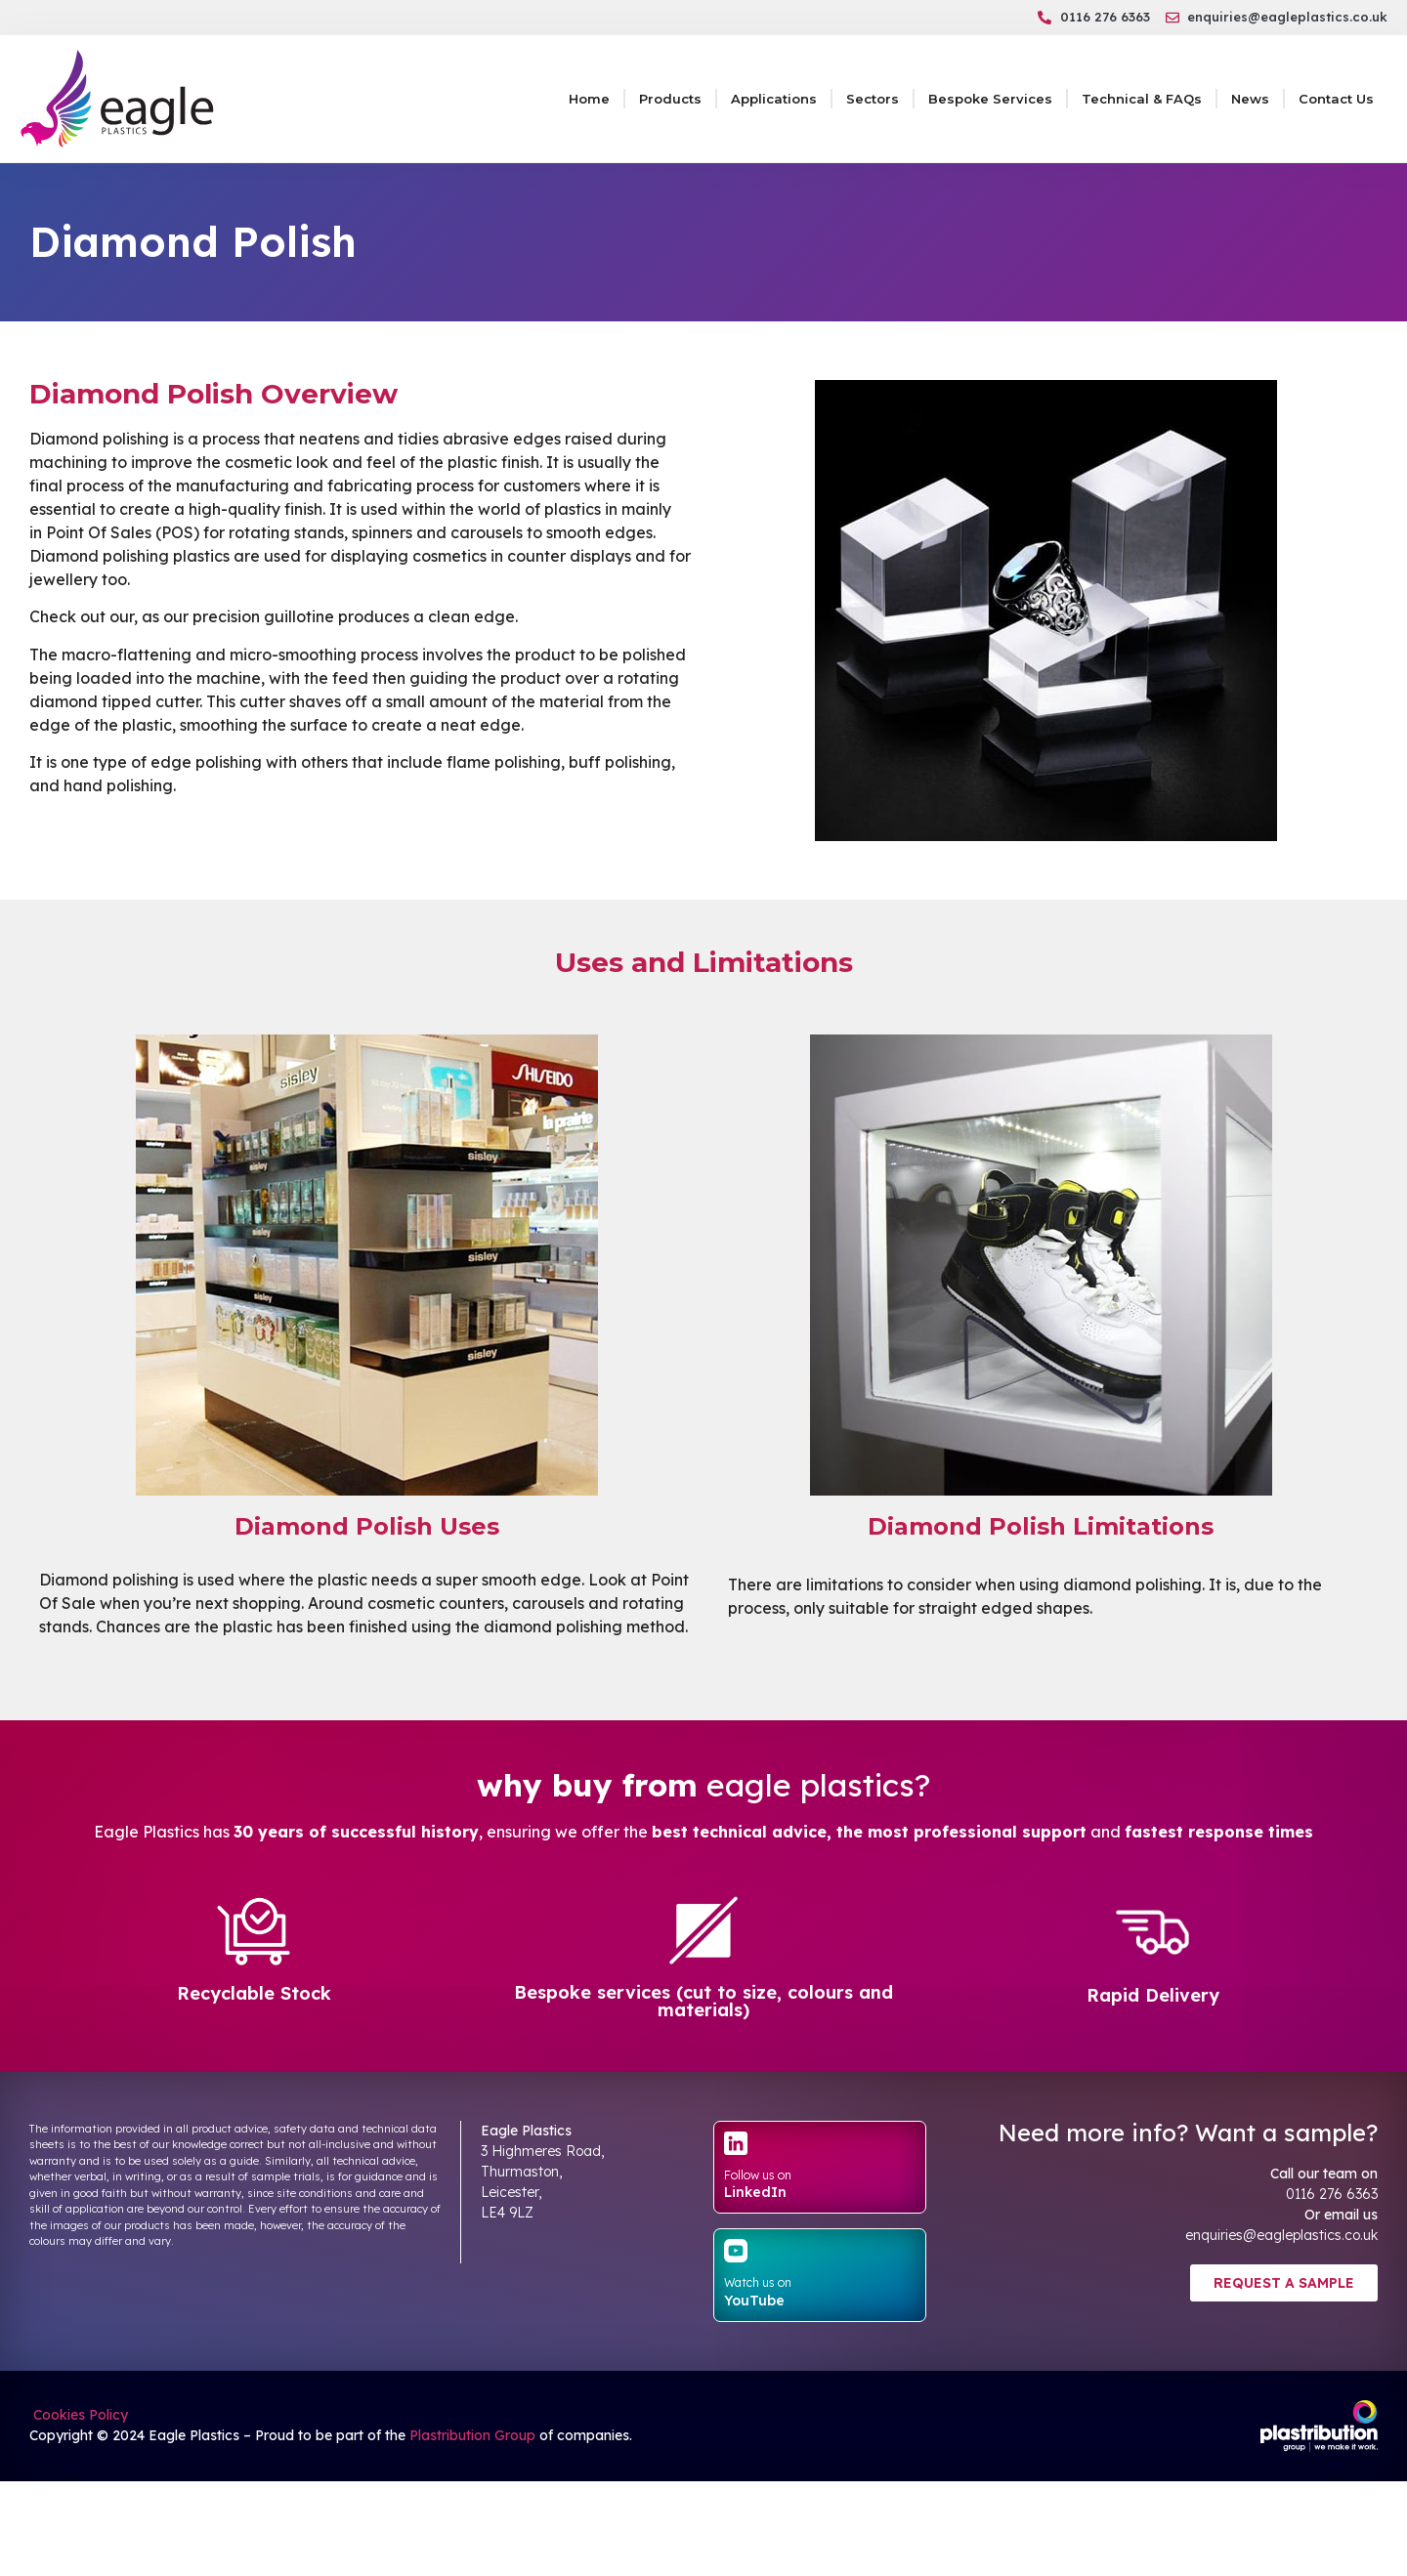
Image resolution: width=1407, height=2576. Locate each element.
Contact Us (1336, 98)
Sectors (872, 98)
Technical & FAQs (1142, 98)
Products (670, 98)
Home (589, 98)
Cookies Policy (78, 2415)
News (1250, 98)
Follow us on (757, 2175)
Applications (774, 98)
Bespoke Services (990, 98)
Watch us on (757, 2282)
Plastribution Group (472, 2435)
